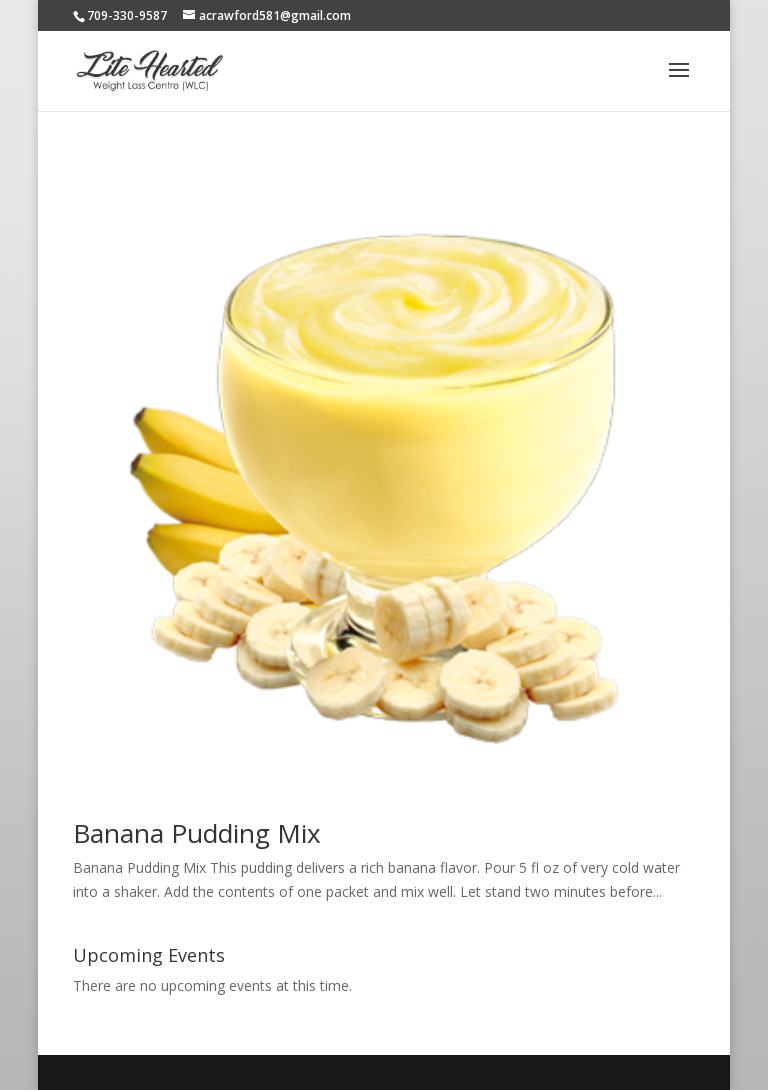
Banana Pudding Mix (197, 833)
